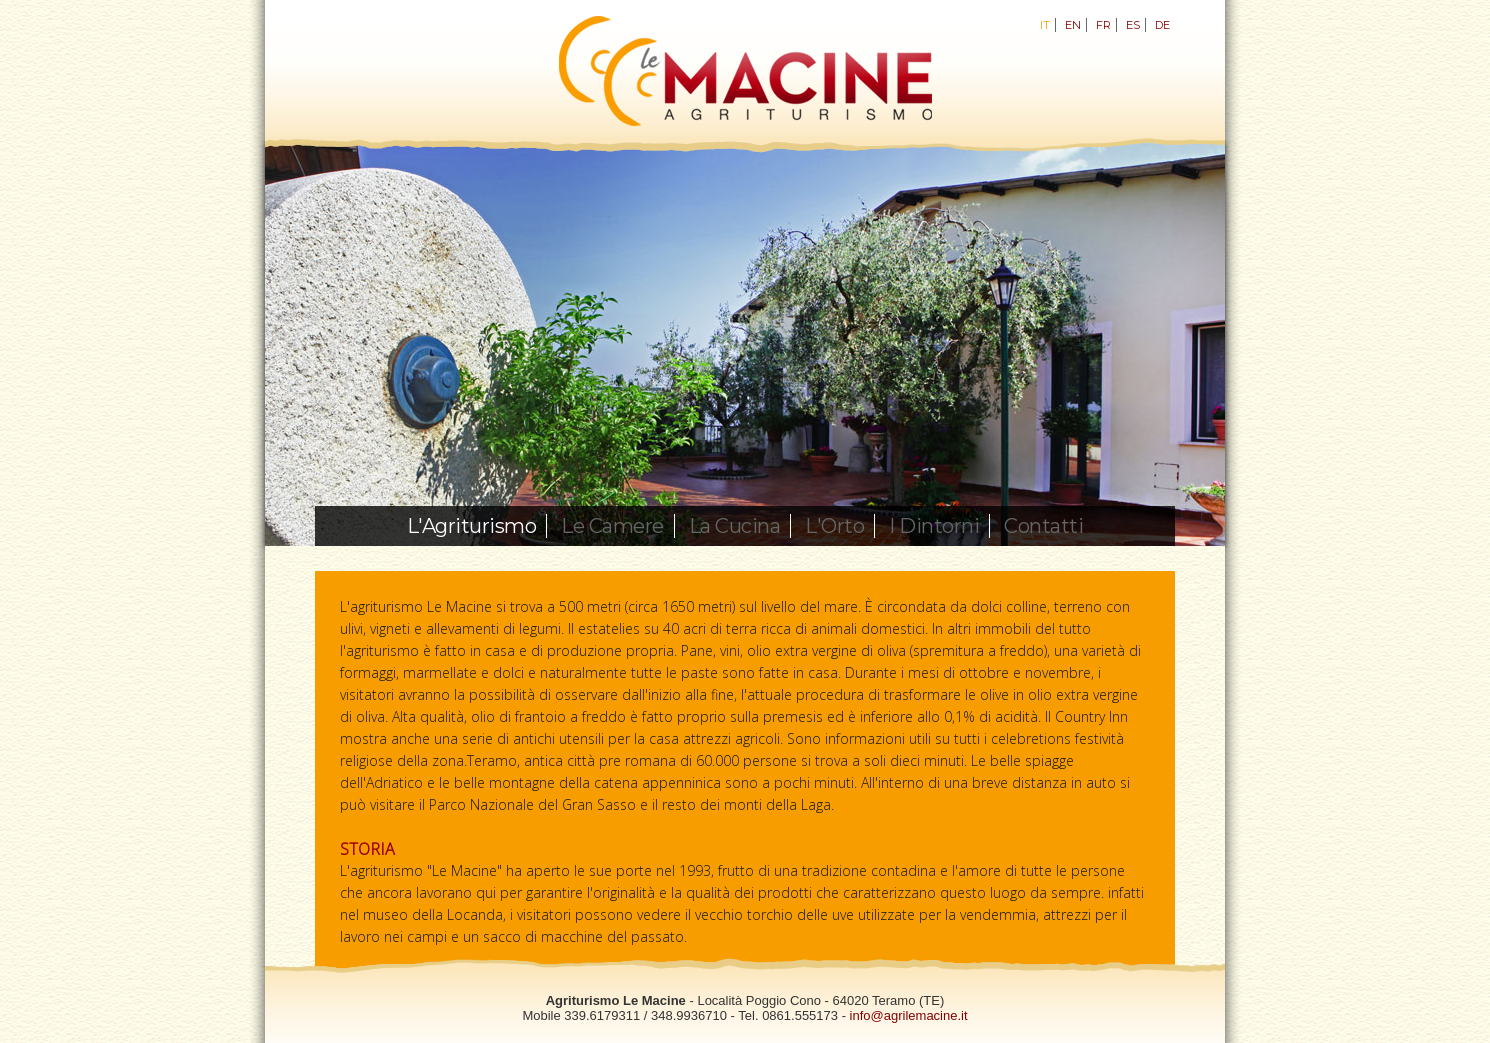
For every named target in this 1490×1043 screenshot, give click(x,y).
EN (1073, 25)
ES (1133, 25)
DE (1162, 25)
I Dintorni (934, 526)
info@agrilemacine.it (909, 1015)
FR (1103, 25)
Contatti (1043, 526)
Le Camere (612, 526)
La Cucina (735, 526)
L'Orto (834, 526)
